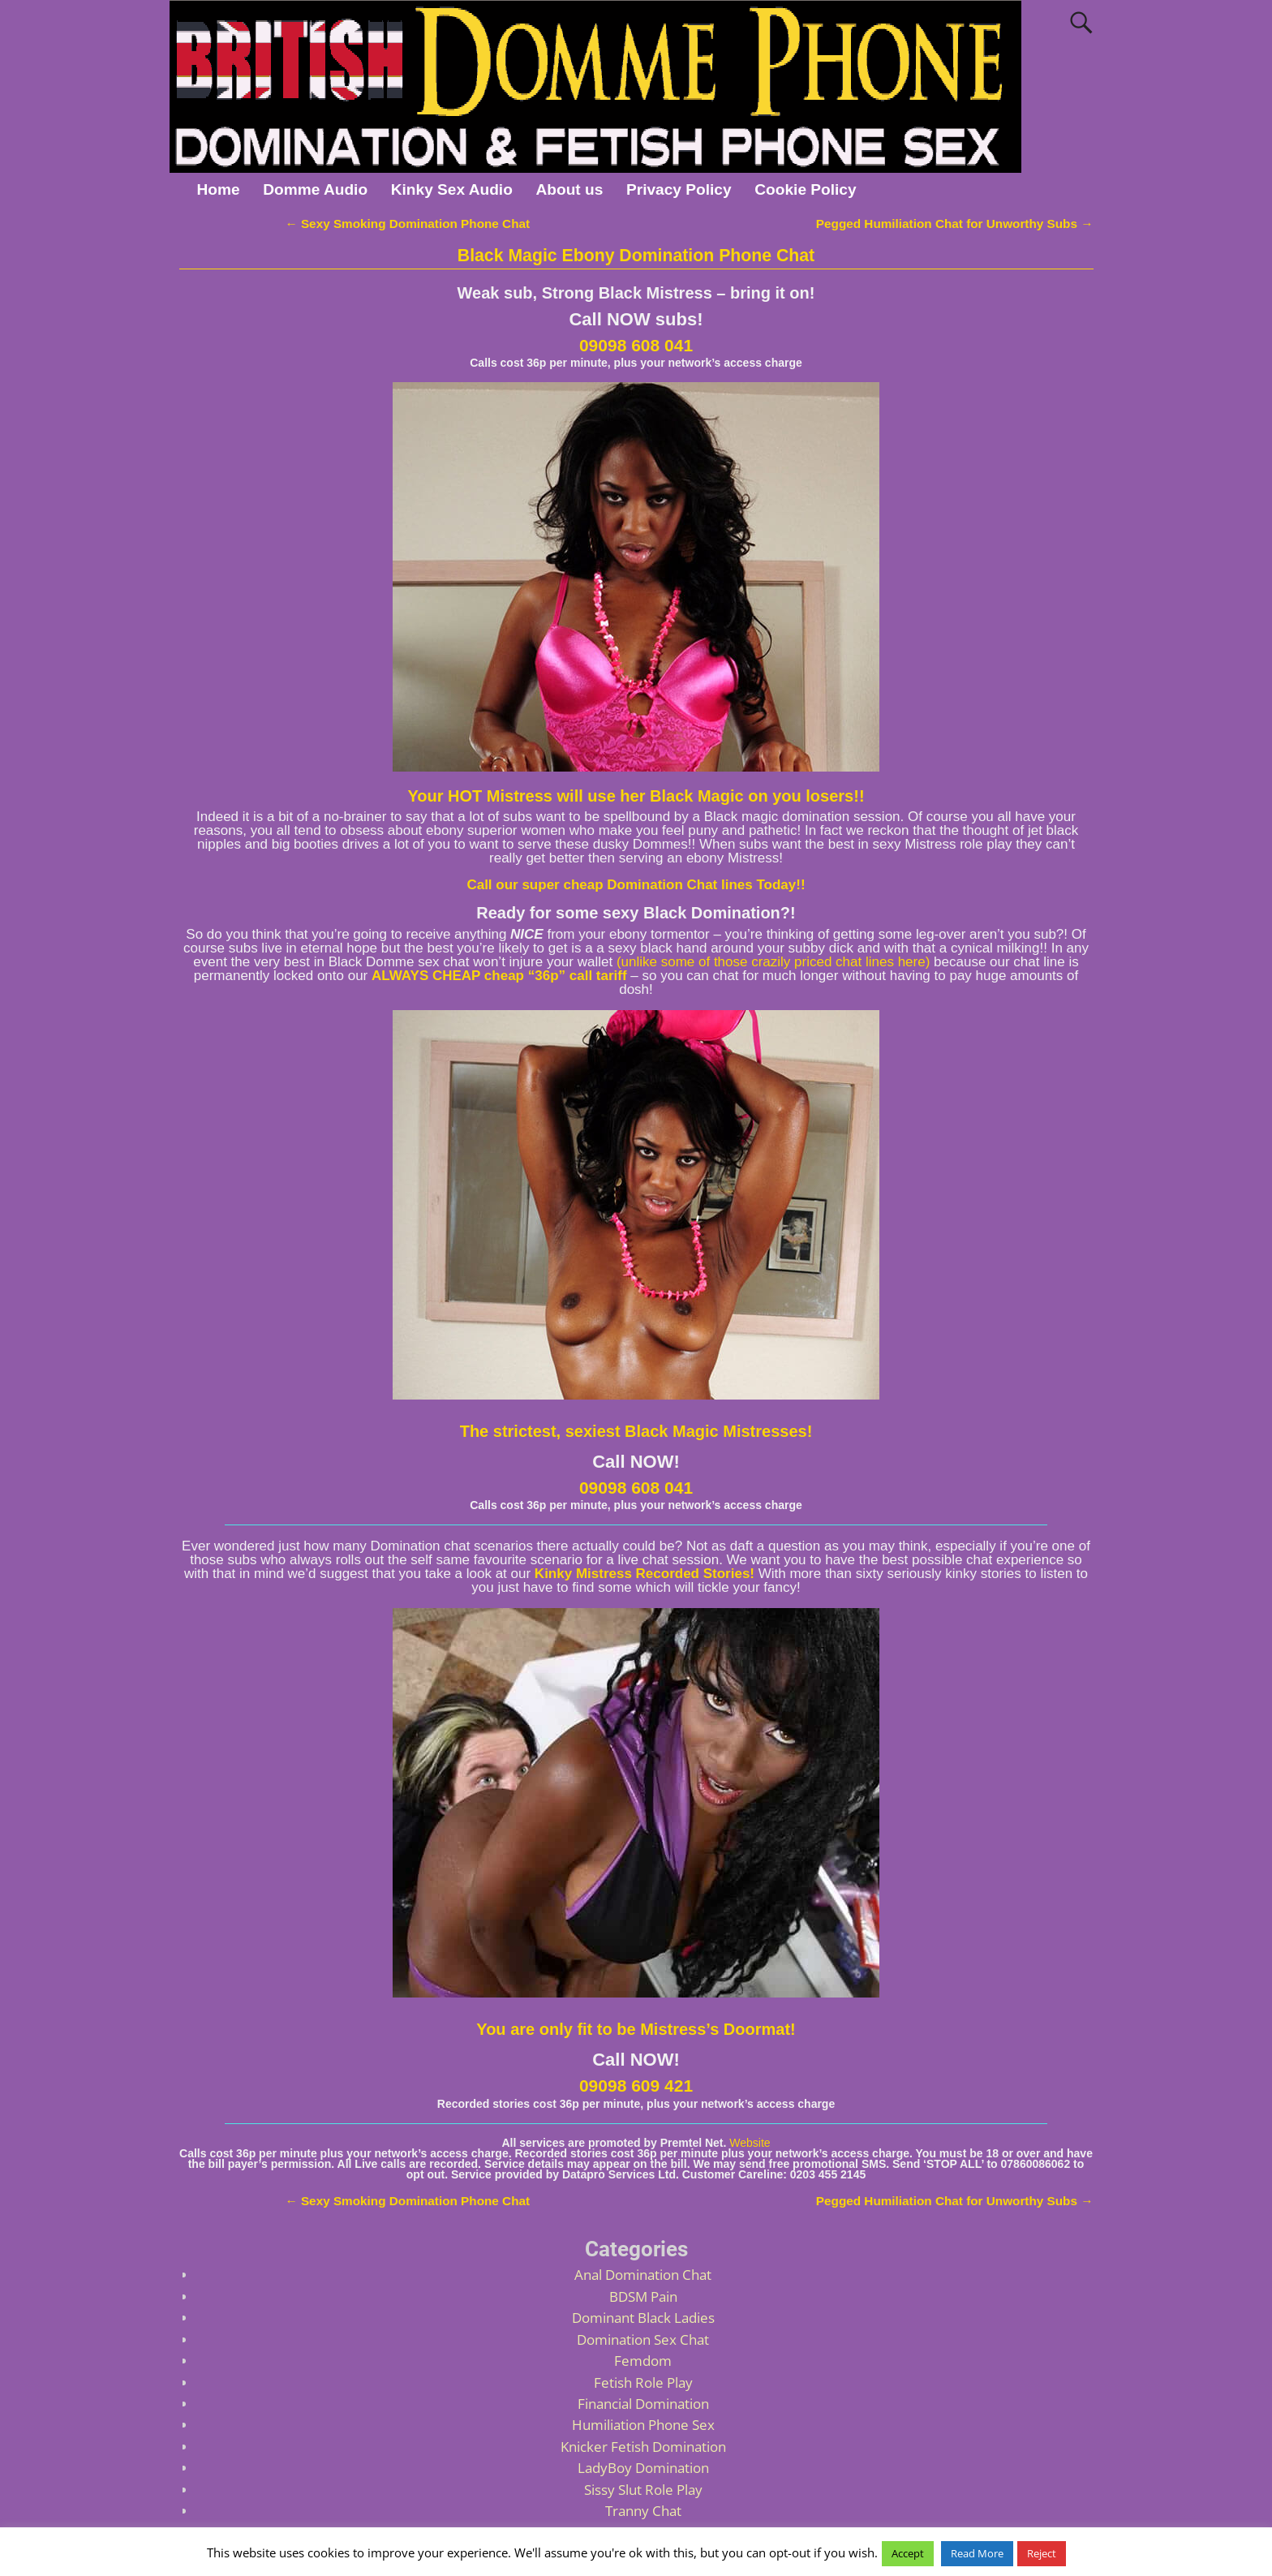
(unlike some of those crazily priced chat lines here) (773, 962)
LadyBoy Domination (643, 2467)
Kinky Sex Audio (452, 189)
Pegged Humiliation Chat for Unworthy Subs (955, 223)
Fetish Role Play (643, 2382)
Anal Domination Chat (642, 2274)
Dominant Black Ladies (643, 2317)
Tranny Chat (643, 2510)
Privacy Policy (679, 189)
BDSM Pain (643, 2296)
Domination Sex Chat (643, 2339)
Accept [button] (908, 2553)
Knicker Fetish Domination (643, 2446)
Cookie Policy (805, 189)
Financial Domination (643, 2403)
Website (749, 2142)
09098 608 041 (636, 345)
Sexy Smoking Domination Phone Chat (407, 223)
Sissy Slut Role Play (643, 2489)
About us (570, 189)
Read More (977, 2553)
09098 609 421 (636, 2085)
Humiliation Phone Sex (643, 2424)
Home (217, 189)
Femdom (643, 2360)
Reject (1041, 2553)
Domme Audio (315, 189)
